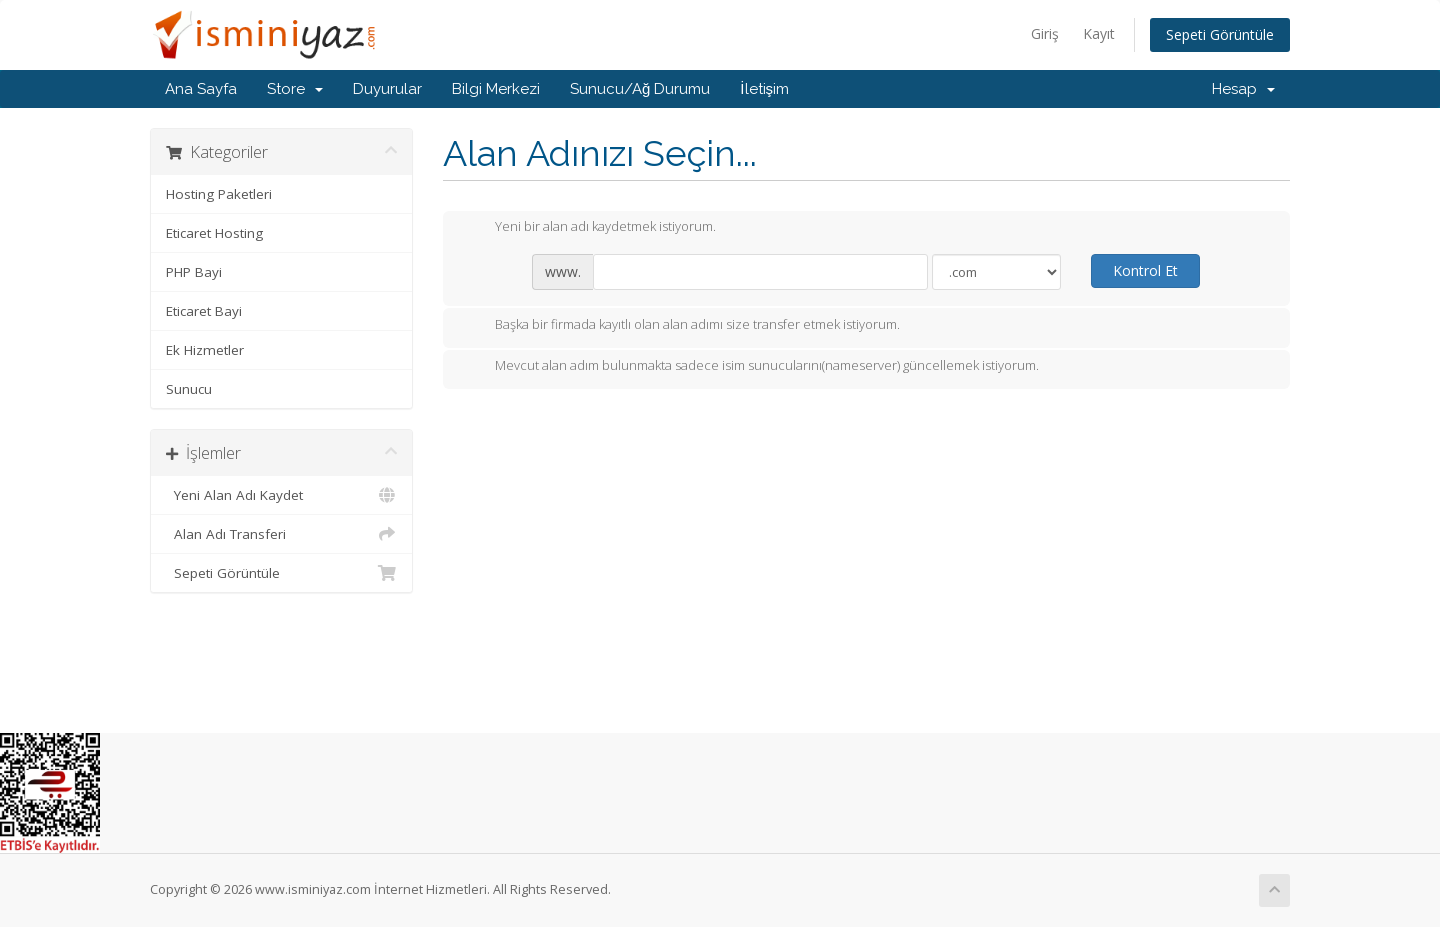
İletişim (764, 89)
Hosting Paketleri (219, 194)
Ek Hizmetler (205, 350)
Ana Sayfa (201, 89)
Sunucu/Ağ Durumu (640, 89)
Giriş (1045, 33)
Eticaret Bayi (204, 311)
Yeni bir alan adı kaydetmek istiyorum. (589, 228)
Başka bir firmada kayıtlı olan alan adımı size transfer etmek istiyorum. (681, 326)
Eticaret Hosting (214, 233)
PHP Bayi (194, 272)
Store (295, 89)
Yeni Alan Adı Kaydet (281, 495)
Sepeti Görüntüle (1220, 34)
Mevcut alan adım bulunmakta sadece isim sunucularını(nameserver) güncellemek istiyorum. (751, 367)
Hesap (1243, 89)
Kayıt (1099, 33)
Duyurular (387, 89)
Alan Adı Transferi (281, 534)
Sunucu (189, 389)
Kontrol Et (1145, 270)
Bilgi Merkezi (496, 89)
